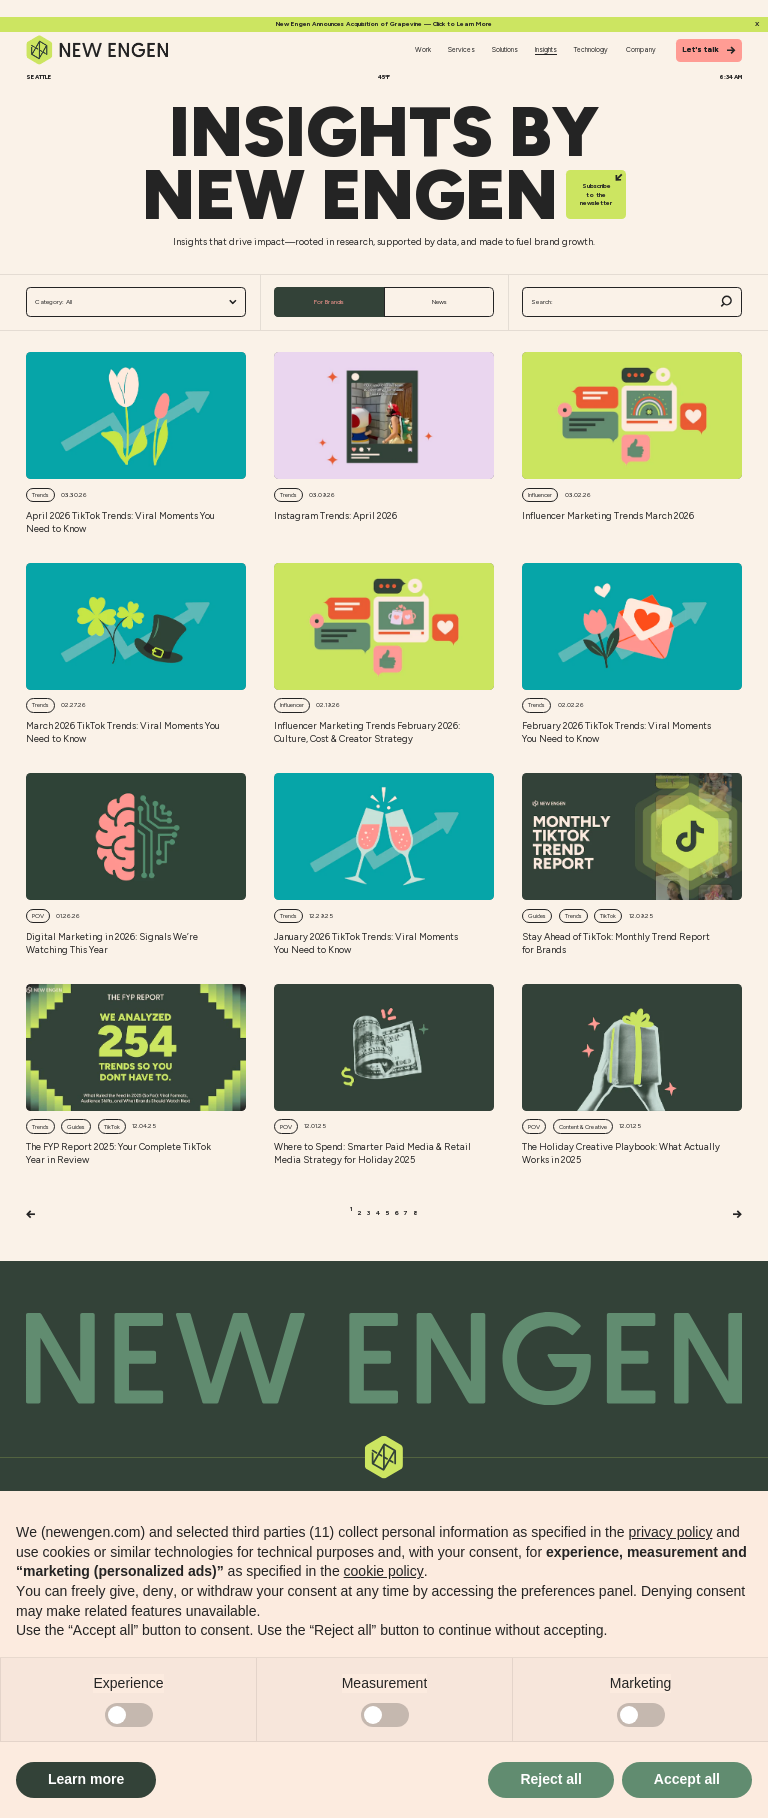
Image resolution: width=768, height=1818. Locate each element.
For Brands (329, 302)
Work (423, 50)
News (439, 302)
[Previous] (30, 1214)
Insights (546, 50)
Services (461, 50)
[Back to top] (384, 1358)
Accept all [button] (687, 1779)
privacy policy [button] (670, 1532)
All (135, 302)
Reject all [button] (550, 1779)
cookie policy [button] (384, 1571)
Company (641, 50)
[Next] (737, 1214)
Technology (591, 50)
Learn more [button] (86, 1779)
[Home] (97, 50)
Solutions (505, 50)
